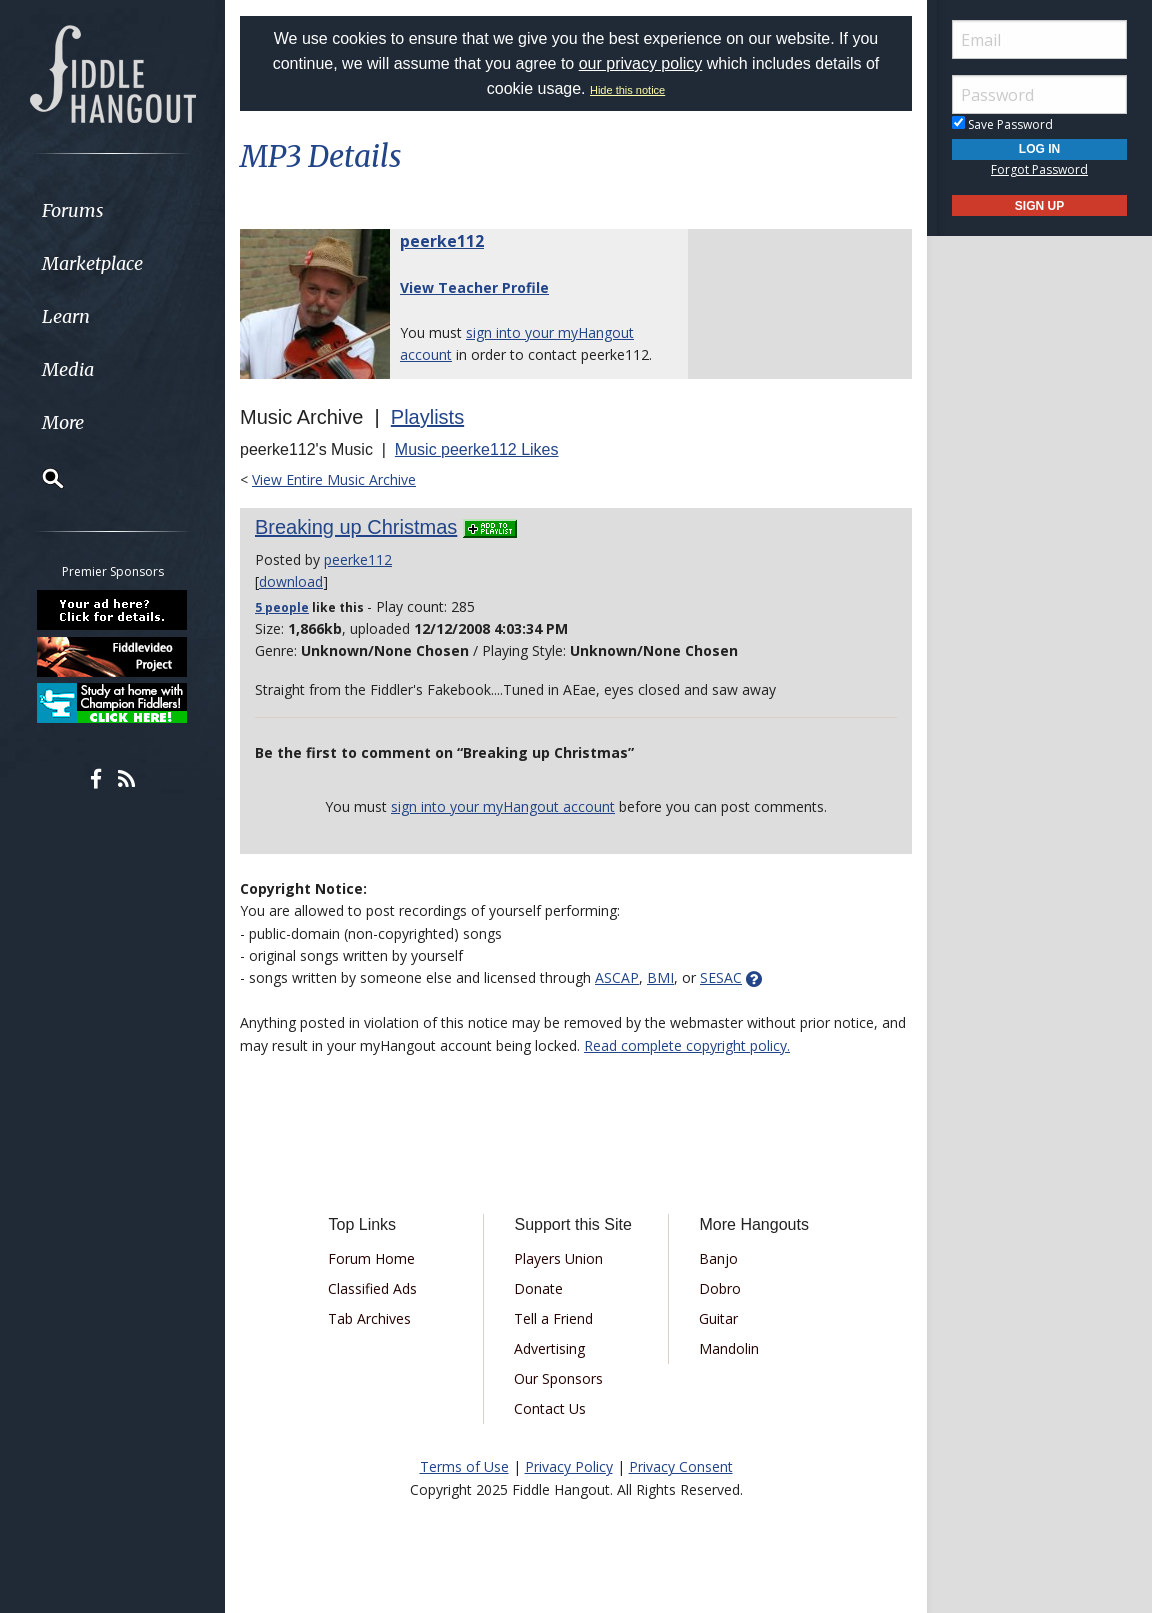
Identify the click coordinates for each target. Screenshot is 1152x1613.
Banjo (718, 1258)
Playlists (427, 417)
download (291, 581)
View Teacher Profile (474, 287)
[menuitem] (112, 210)
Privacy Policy (569, 1466)
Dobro (720, 1288)
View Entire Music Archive (334, 479)
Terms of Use (464, 1466)
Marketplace (92, 263)
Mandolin (729, 1348)
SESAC (721, 977)
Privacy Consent (681, 1466)
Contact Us (550, 1408)
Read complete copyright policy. (687, 1045)
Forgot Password (1039, 169)
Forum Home (371, 1258)
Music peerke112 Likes (477, 449)
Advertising (549, 1348)
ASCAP (617, 977)
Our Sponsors (558, 1378)
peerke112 (442, 241)
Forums (73, 210)
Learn (66, 316)
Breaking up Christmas (356, 527)
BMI (660, 977)
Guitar (718, 1318)
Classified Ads (372, 1288)
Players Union (558, 1258)
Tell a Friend (553, 1318)
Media (68, 369)
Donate (538, 1288)
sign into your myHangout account (503, 806)
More (63, 422)
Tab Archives (369, 1318)
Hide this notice (627, 90)
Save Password (1002, 124)
